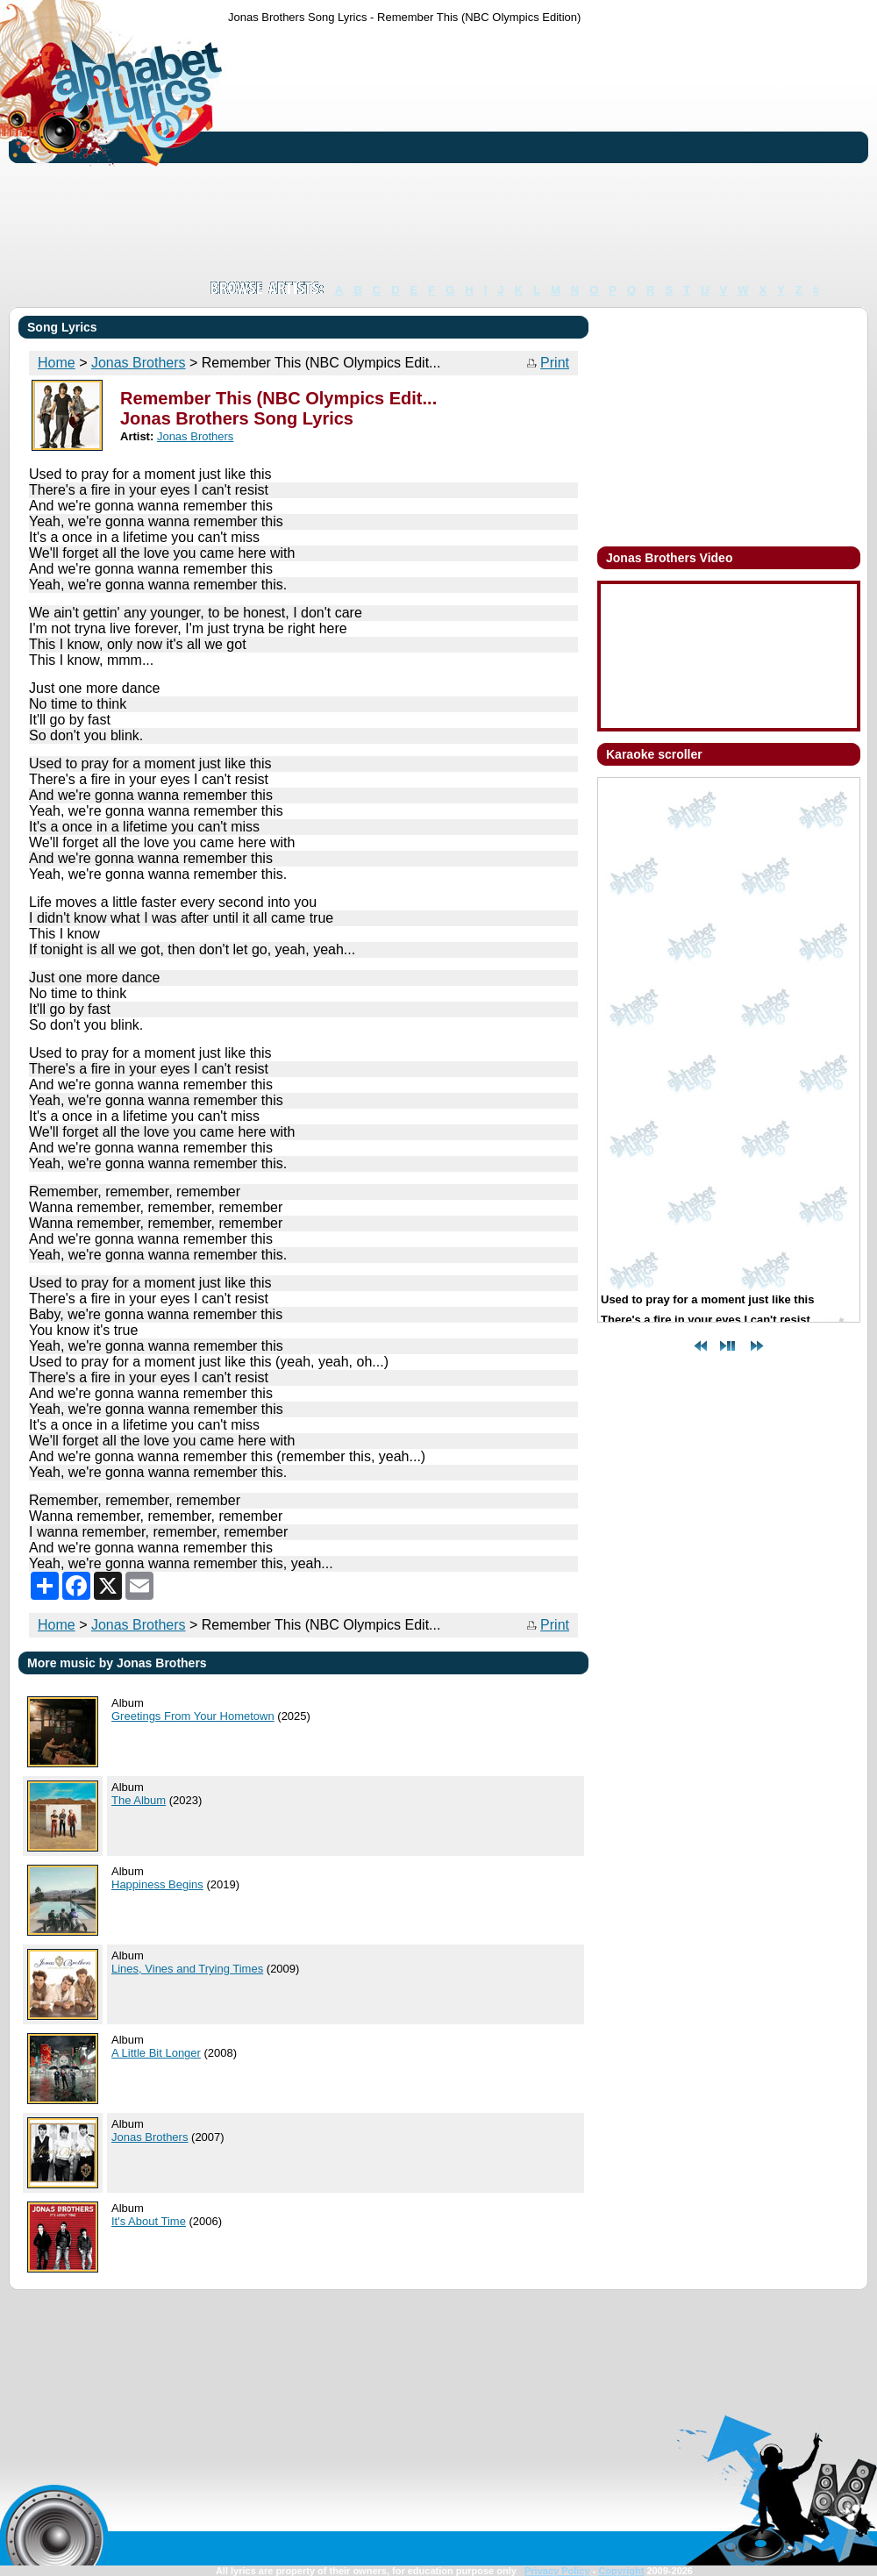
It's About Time (148, 2221)
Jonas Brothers (138, 362)
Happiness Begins (157, 1884)
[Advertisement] (351, 151)
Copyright (621, 2570)
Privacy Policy (557, 2570)
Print (554, 362)
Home (56, 362)
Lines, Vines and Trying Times (187, 1968)
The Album (138, 1800)
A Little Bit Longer (156, 2052)
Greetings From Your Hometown (193, 1716)
